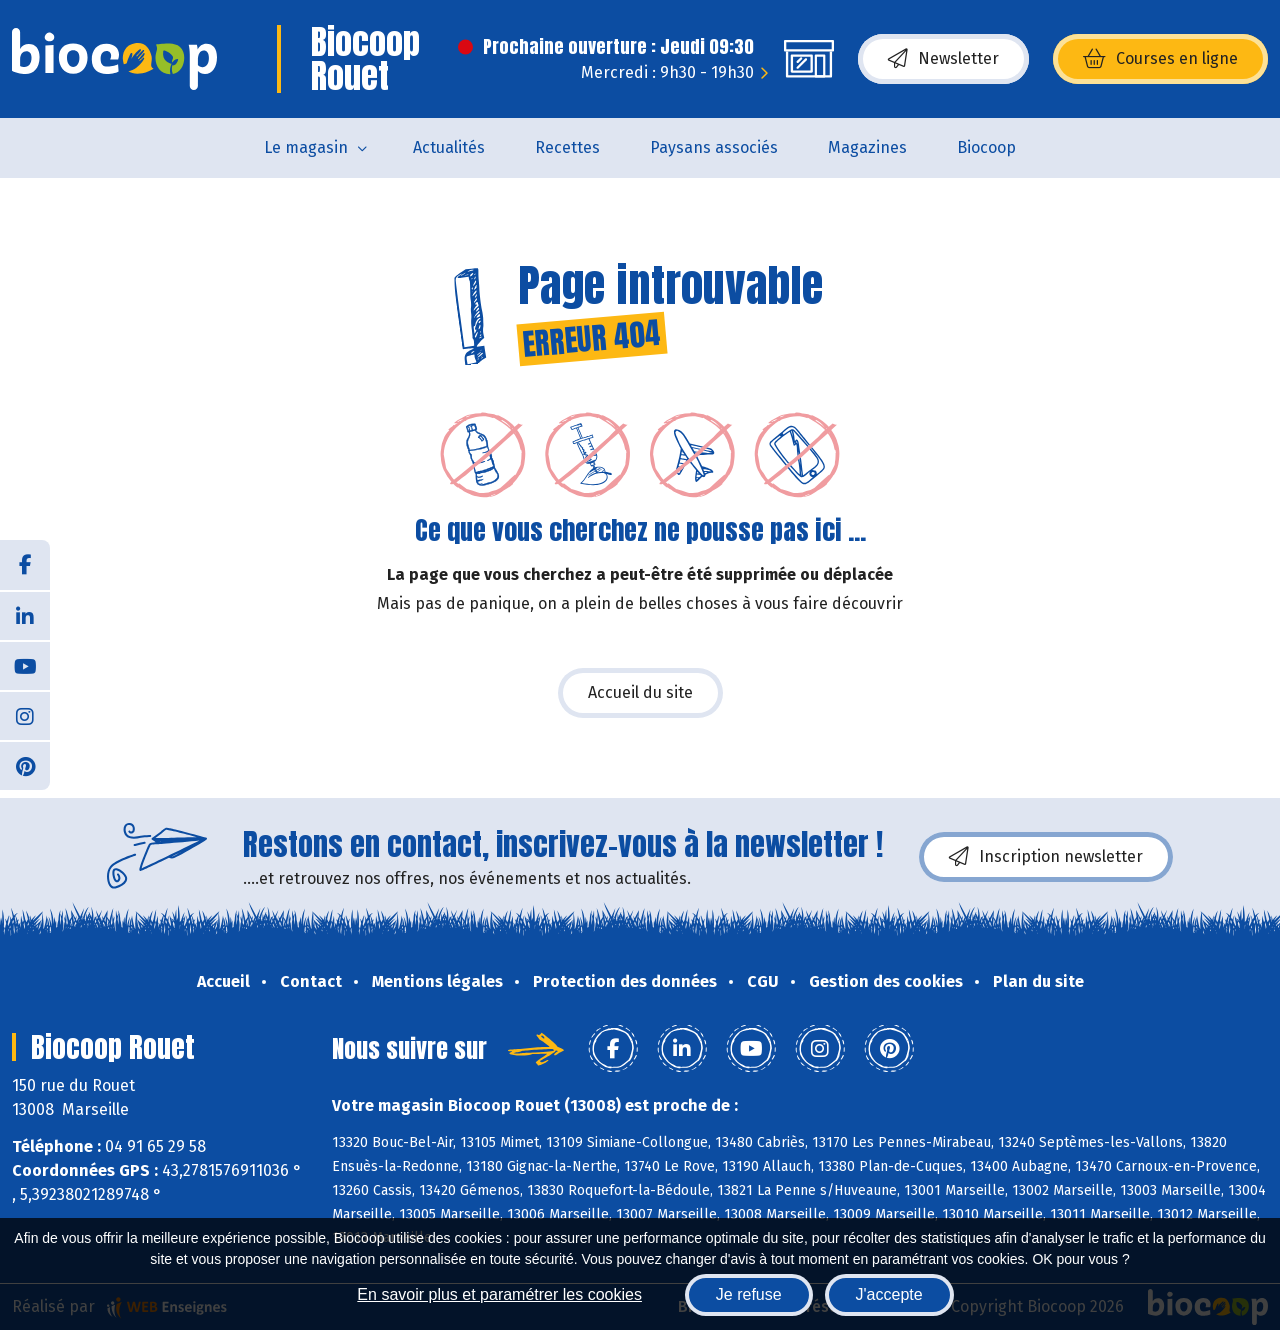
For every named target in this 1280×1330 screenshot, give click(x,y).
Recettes (567, 147)
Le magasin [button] (306, 147)
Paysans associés (714, 147)
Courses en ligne (1160, 59)
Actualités (449, 147)
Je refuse (749, 1294)
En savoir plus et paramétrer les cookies (499, 1294)
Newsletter (943, 59)
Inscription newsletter (1046, 857)
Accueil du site (640, 692)
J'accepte (889, 1294)
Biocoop (986, 147)
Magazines (867, 147)
